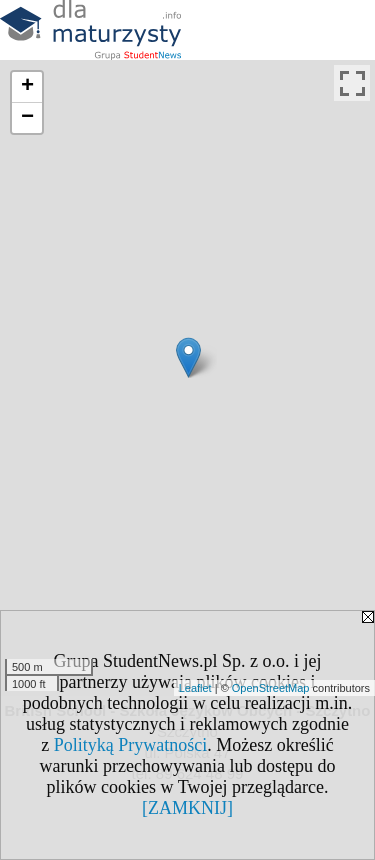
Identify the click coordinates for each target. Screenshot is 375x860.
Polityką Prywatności (131, 745)
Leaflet (195, 688)
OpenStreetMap (271, 688)
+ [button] (27, 87)
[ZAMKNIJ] (187, 808)
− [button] (27, 118)
